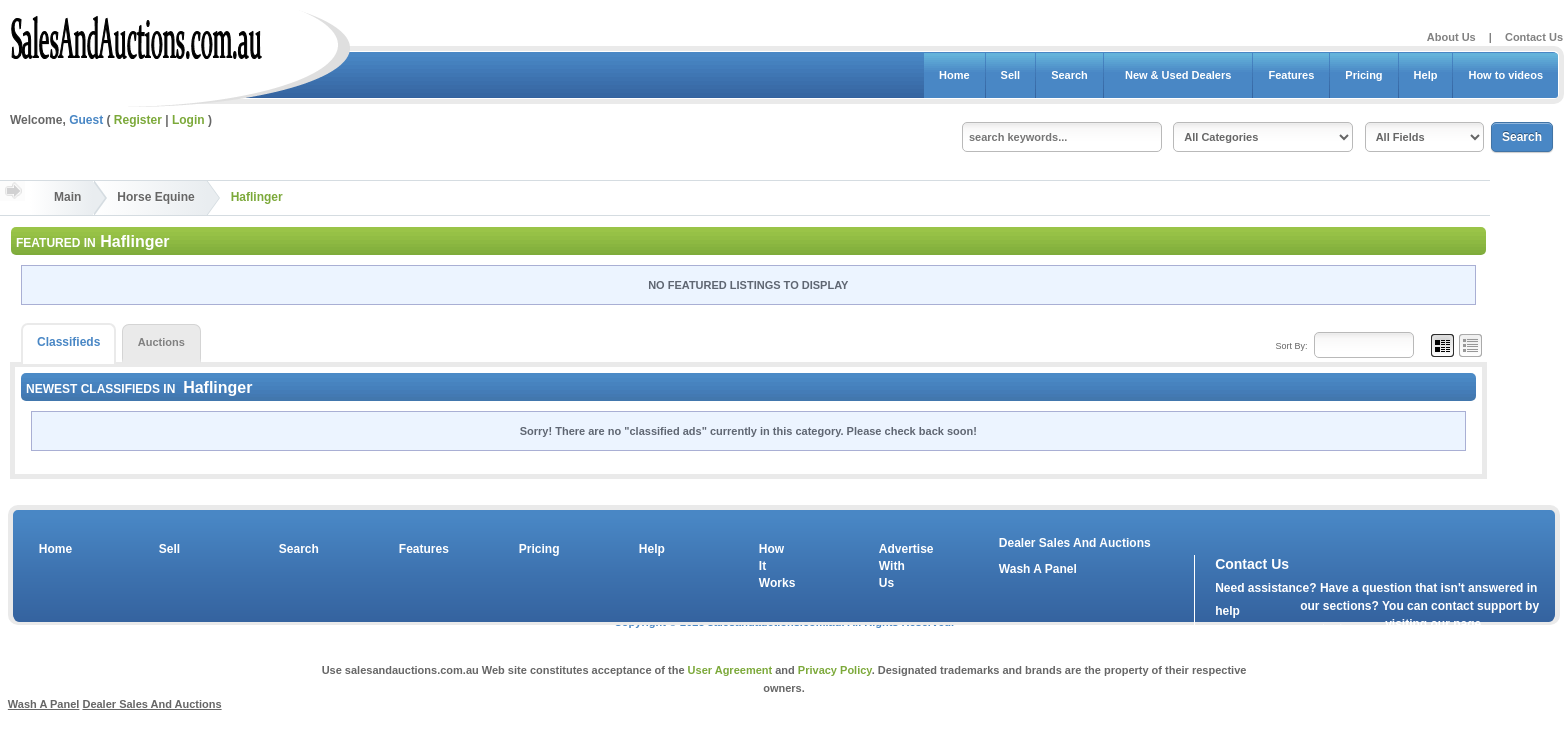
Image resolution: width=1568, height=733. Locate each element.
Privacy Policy (835, 670)
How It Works (774, 566)
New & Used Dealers (1178, 75)
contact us (1330, 629)
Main (67, 197)
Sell (1011, 75)
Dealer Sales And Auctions (1075, 543)
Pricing (1363, 75)
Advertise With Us (894, 566)
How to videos (1505, 75)
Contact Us (1534, 37)
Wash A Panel (1038, 569)
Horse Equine (155, 197)
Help (1426, 75)
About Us (1451, 37)
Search (1069, 75)
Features (1291, 75)
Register (138, 120)
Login (188, 120)
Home (954, 75)
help (1227, 611)
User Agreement (730, 670)
